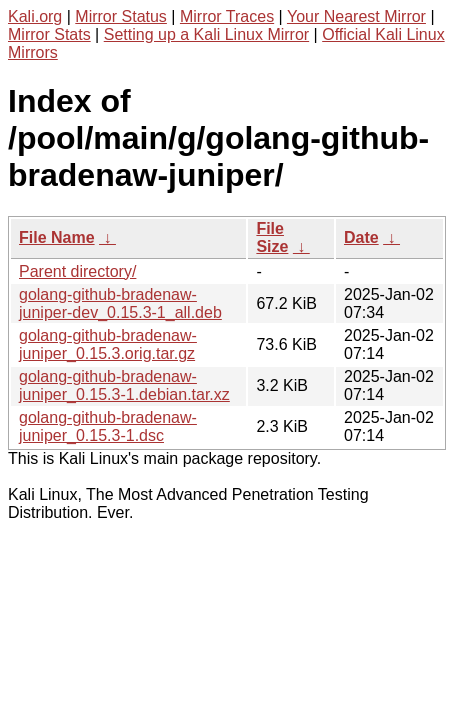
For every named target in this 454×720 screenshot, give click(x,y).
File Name (57, 237)
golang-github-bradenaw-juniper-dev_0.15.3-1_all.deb (120, 303)
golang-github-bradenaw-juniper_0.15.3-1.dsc (108, 426)
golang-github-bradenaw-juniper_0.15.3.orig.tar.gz (108, 344)
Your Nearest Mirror (356, 16)
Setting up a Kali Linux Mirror (206, 34)
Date (361, 237)
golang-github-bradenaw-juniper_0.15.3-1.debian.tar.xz (124, 385)
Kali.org (35, 16)
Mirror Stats (49, 34)
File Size (272, 237)
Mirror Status (121, 16)
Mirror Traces (227, 16)
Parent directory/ (77, 271)
